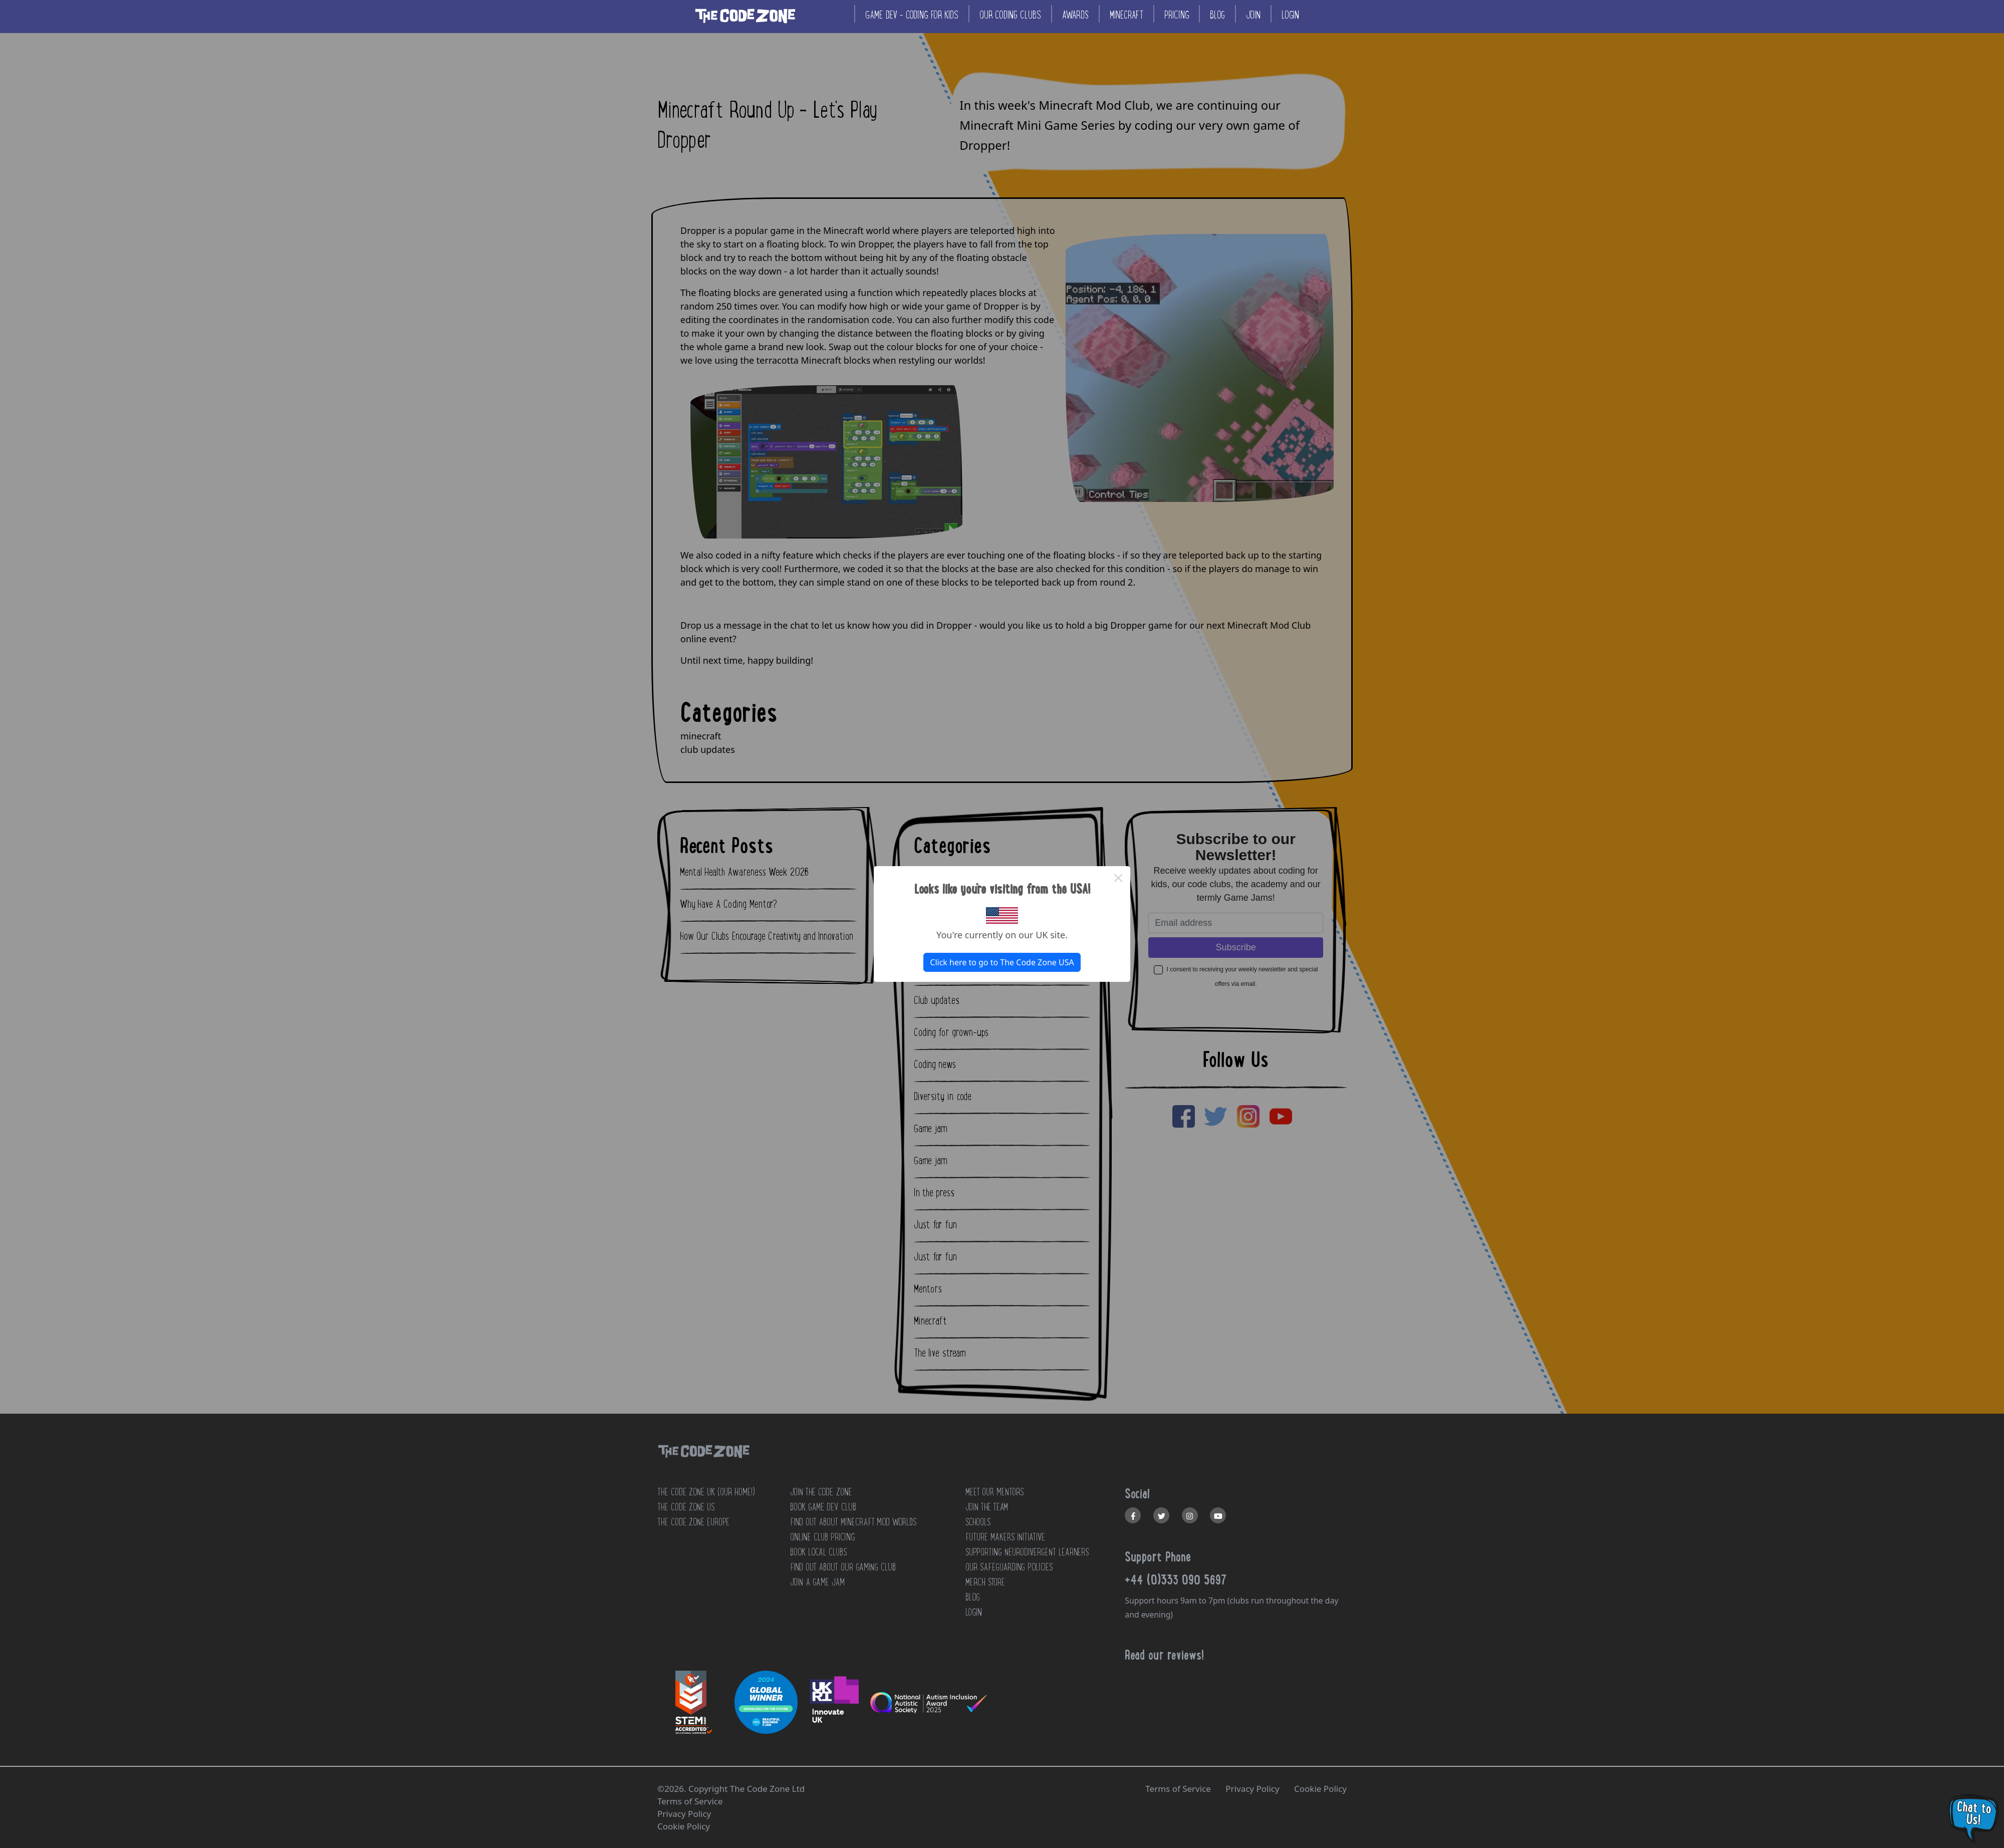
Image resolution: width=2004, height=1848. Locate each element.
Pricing (1176, 15)
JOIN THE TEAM (986, 1506)
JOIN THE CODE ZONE (821, 1491)
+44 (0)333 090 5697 (1176, 1579)
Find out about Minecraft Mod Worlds (853, 1521)
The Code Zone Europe (693, 1521)
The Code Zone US (685, 1506)
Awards (1075, 15)
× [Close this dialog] (1118, 878)
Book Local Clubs (818, 1551)
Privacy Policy (1252, 1788)
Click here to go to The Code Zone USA (1002, 962)
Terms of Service (1178, 1788)
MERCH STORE (985, 1582)
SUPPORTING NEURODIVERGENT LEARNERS (1027, 1551)
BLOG (972, 1597)
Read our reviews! (1164, 1654)
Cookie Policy (1320, 1788)
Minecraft (1126, 15)
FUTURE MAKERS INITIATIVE (1005, 1536)
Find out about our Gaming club (843, 1566)
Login (1290, 15)
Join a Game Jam (817, 1582)
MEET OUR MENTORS (994, 1491)
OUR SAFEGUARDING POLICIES (1009, 1566)
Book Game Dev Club (823, 1506)
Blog (1217, 15)
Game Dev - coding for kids (911, 15)
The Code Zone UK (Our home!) (706, 1491)
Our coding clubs (1010, 15)
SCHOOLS (977, 1521)
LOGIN (973, 1612)
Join (1253, 15)
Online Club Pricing (822, 1536)
